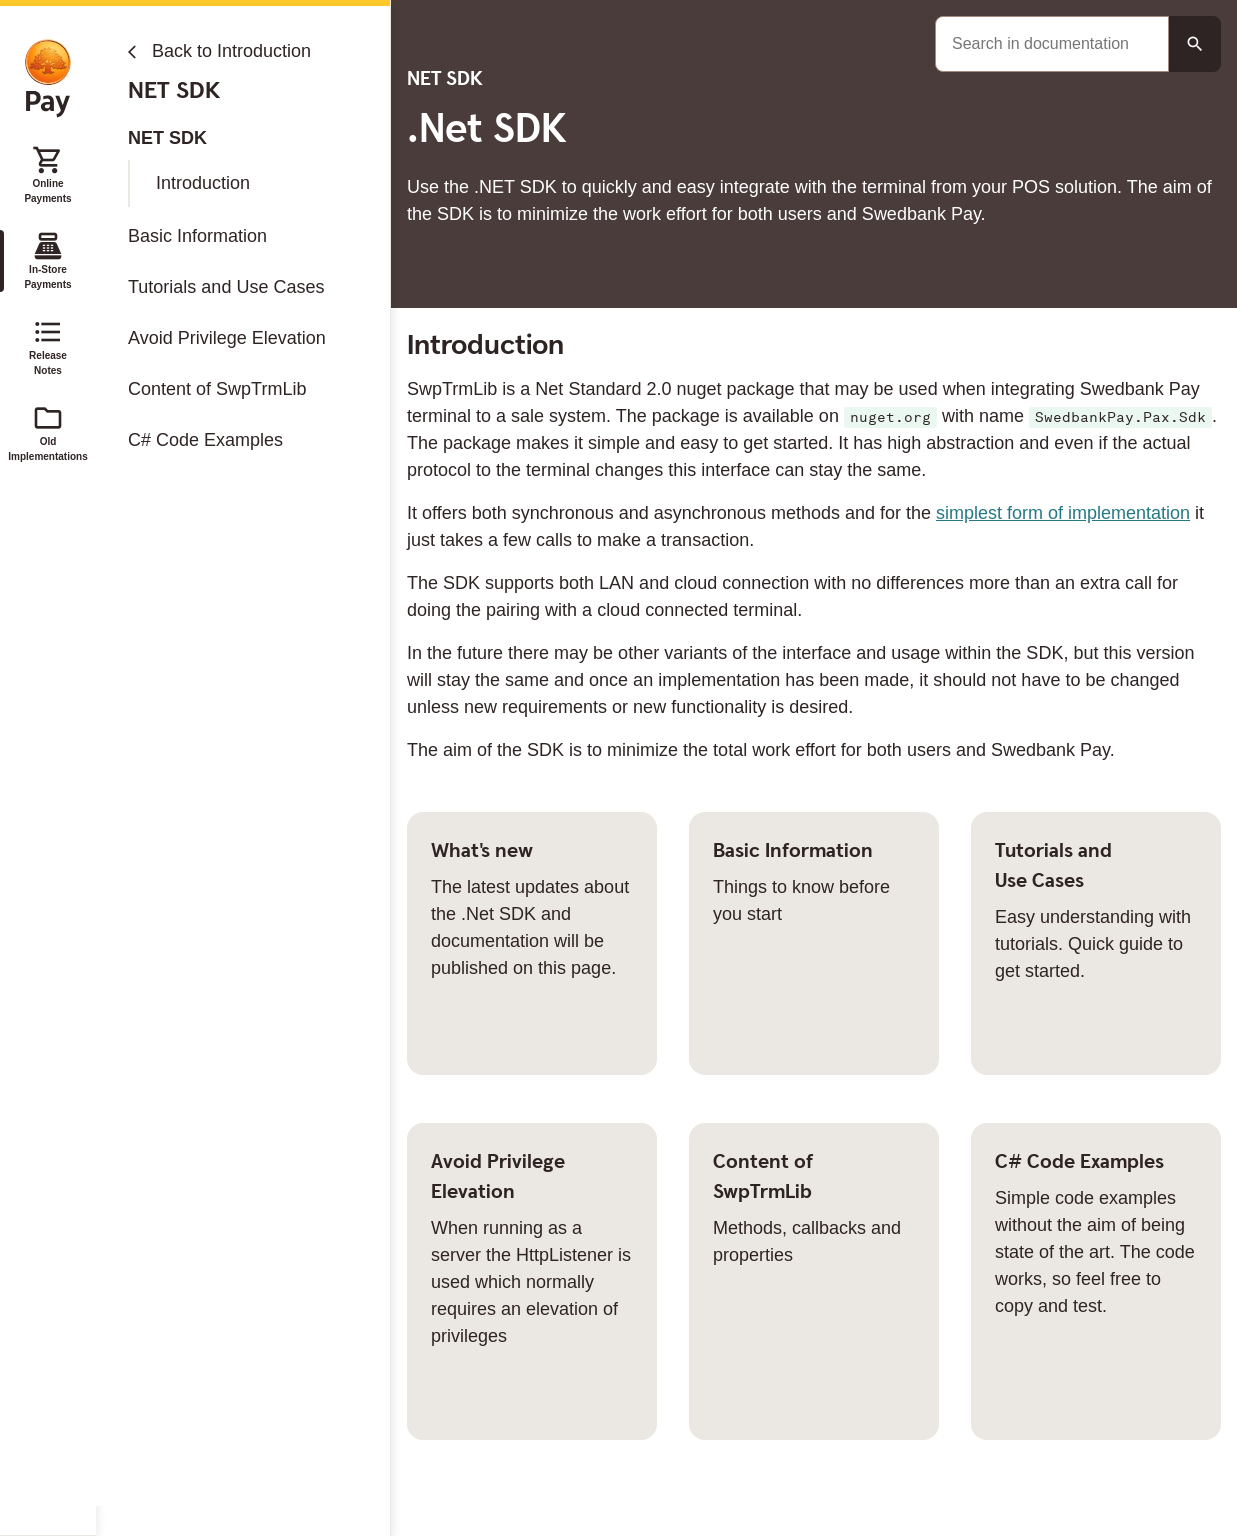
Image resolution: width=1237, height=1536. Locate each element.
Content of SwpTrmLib (217, 389)
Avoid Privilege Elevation (227, 338)
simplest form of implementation (1063, 513)
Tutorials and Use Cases (226, 287)
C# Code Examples (205, 440)
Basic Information (197, 236)
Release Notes (48, 346)
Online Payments (47, 174)
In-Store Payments (47, 260)
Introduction (203, 183)
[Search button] (1195, 44)
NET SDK (167, 138)
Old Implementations (48, 432)
